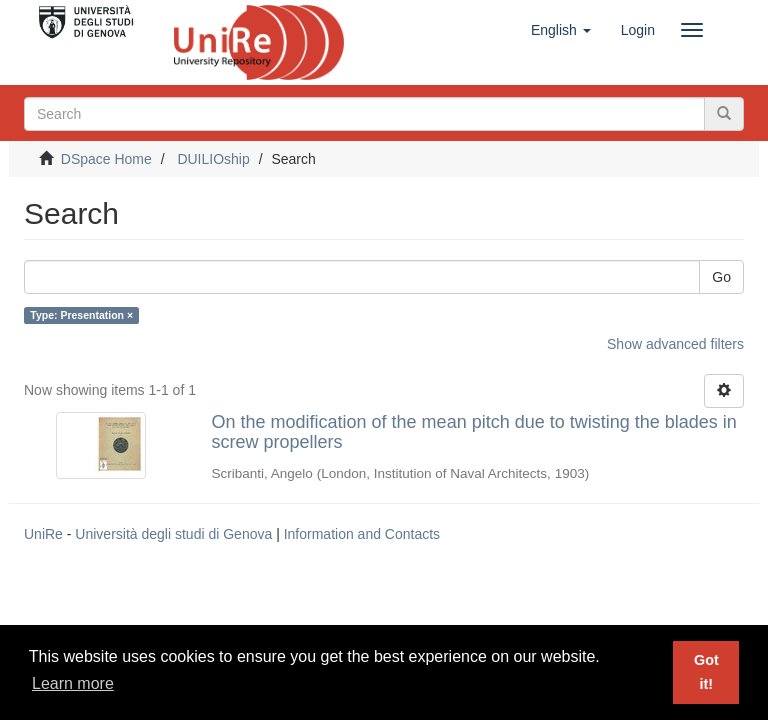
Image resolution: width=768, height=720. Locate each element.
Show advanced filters (675, 344)
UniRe (43, 534)
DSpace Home (106, 159)
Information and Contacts (362, 534)
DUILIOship (213, 159)
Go (721, 277)
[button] (561, 30)
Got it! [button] (706, 672)
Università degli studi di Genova (173, 534)
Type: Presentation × (81, 315)
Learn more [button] (73, 683)
